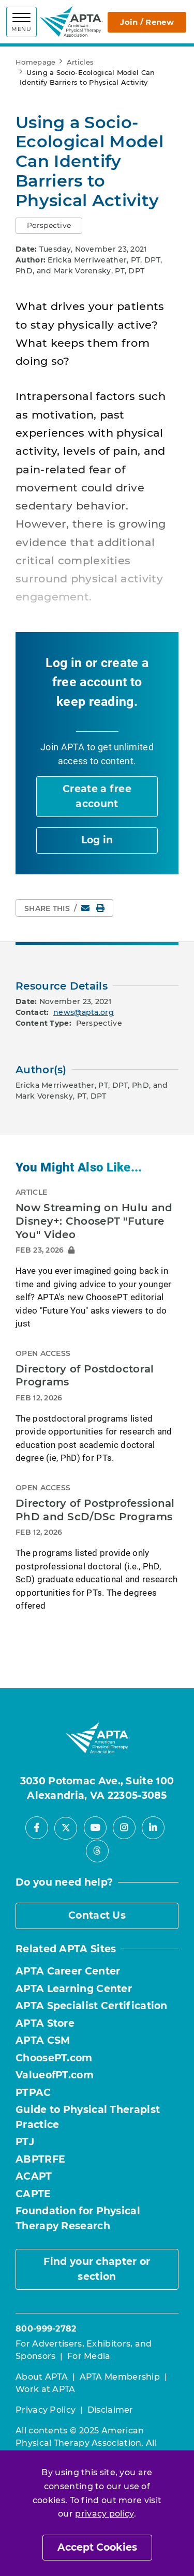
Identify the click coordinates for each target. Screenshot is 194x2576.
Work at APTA (46, 2389)
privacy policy (104, 2514)
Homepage (35, 62)
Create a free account (97, 796)
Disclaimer (110, 2410)
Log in (97, 840)
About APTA (42, 2377)
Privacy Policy (46, 2410)
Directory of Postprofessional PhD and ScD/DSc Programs (95, 1510)
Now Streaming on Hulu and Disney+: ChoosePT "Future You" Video (94, 1220)
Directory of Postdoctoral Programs (85, 1376)
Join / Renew (147, 22)
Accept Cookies (97, 2547)
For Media (89, 2356)
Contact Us (97, 1915)
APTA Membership (120, 2377)
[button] (49, 226)
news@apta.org (83, 1012)
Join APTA (62, 747)
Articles (80, 62)
